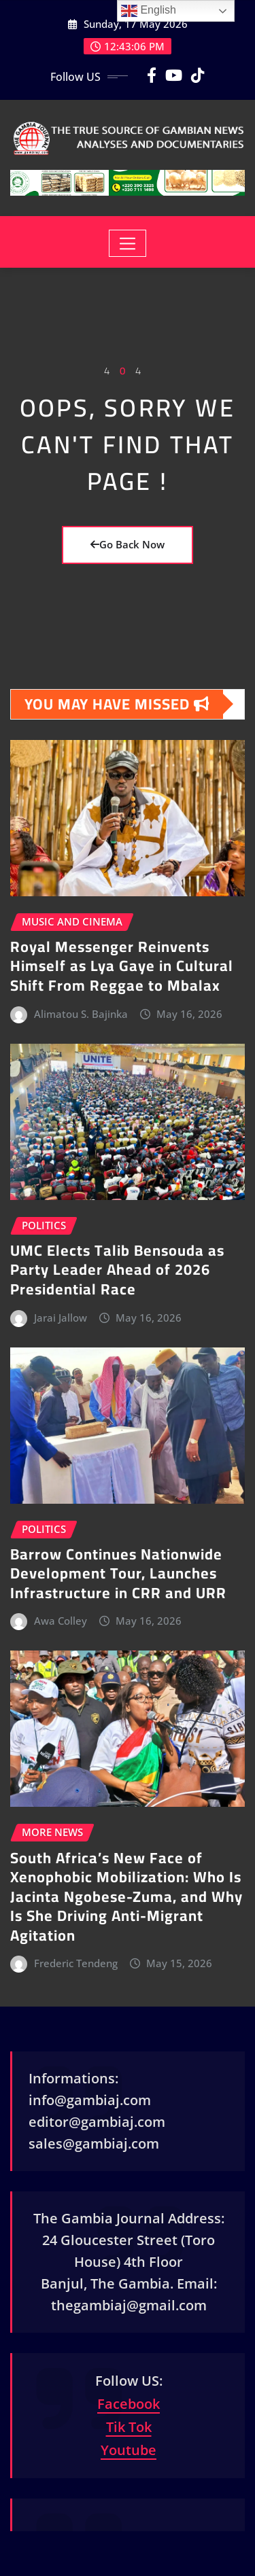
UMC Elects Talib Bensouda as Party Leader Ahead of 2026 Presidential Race (117, 1269)
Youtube (128, 2450)
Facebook (128, 2404)
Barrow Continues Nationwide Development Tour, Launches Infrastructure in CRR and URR (118, 1573)
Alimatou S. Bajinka (81, 1014)
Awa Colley (60, 1620)
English (148, 11)
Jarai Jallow (60, 1317)
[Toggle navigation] (127, 243)
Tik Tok (129, 2427)
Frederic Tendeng (76, 1963)
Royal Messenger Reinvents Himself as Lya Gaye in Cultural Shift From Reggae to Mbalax (121, 966)
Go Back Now (127, 544)
